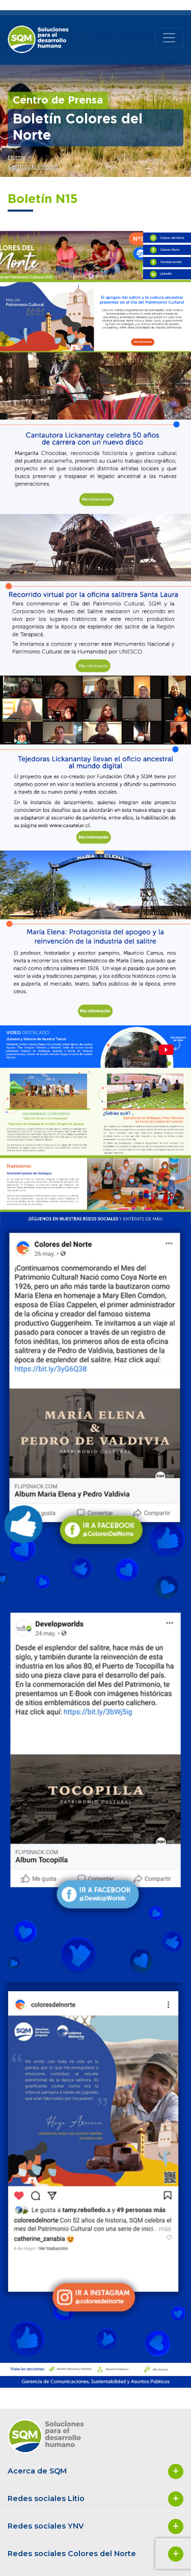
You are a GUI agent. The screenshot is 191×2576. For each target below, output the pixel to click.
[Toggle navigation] (169, 38)
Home (16, 157)
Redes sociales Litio (95, 2499)
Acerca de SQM (95, 2471)
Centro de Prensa (33, 166)
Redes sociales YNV (95, 2526)
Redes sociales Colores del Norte (95, 2554)
